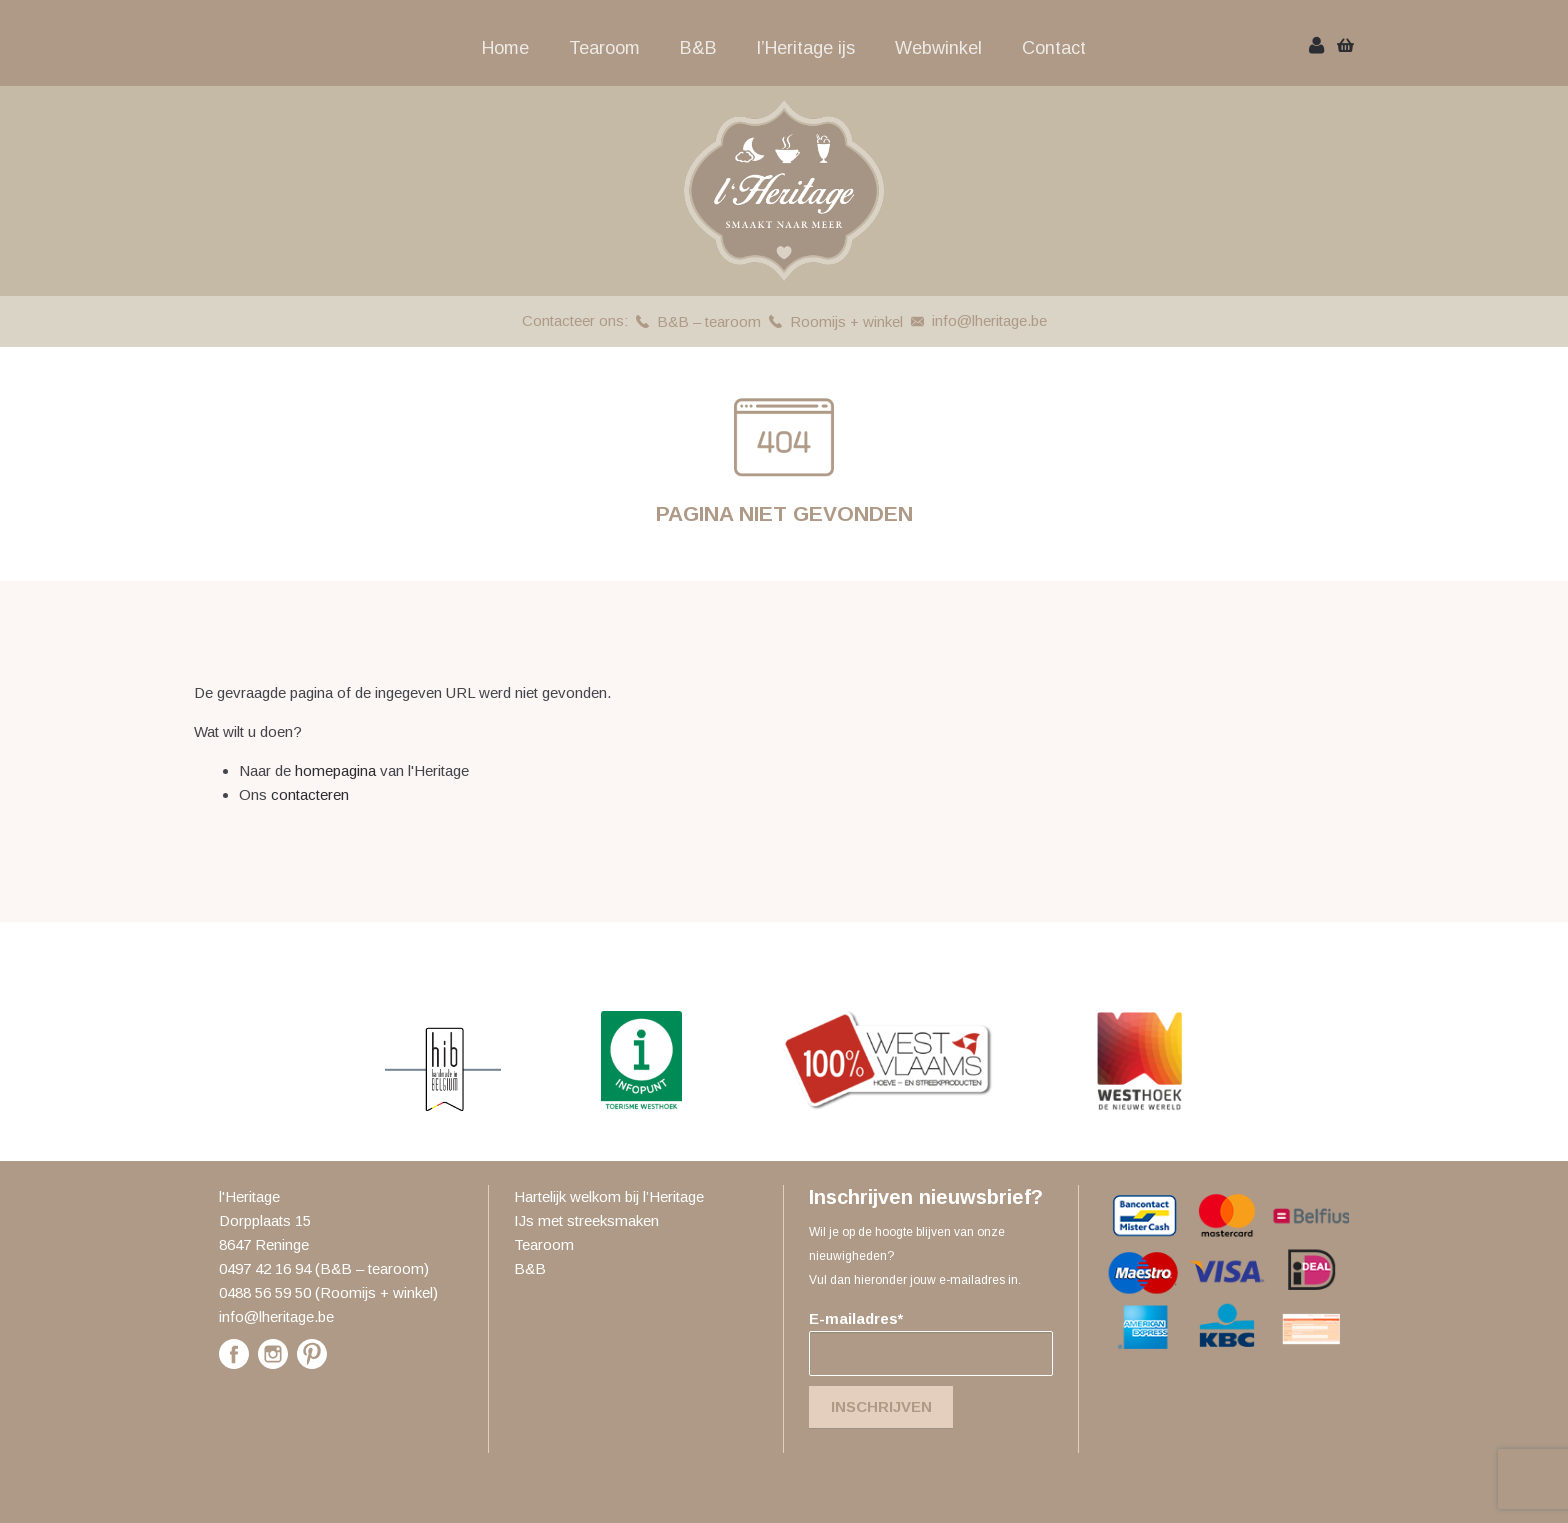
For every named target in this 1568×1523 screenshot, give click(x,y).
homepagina (335, 770)
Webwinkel (938, 48)
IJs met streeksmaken (586, 1220)
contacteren (310, 794)
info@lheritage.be (989, 320)
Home (505, 48)
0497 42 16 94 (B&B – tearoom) (324, 1268)
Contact (1054, 48)
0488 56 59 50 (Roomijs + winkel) (328, 1292)
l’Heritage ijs (806, 48)
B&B (698, 48)
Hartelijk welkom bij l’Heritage (609, 1196)
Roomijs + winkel (846, 321)
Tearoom (604, 48)
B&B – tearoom (709, 321)
